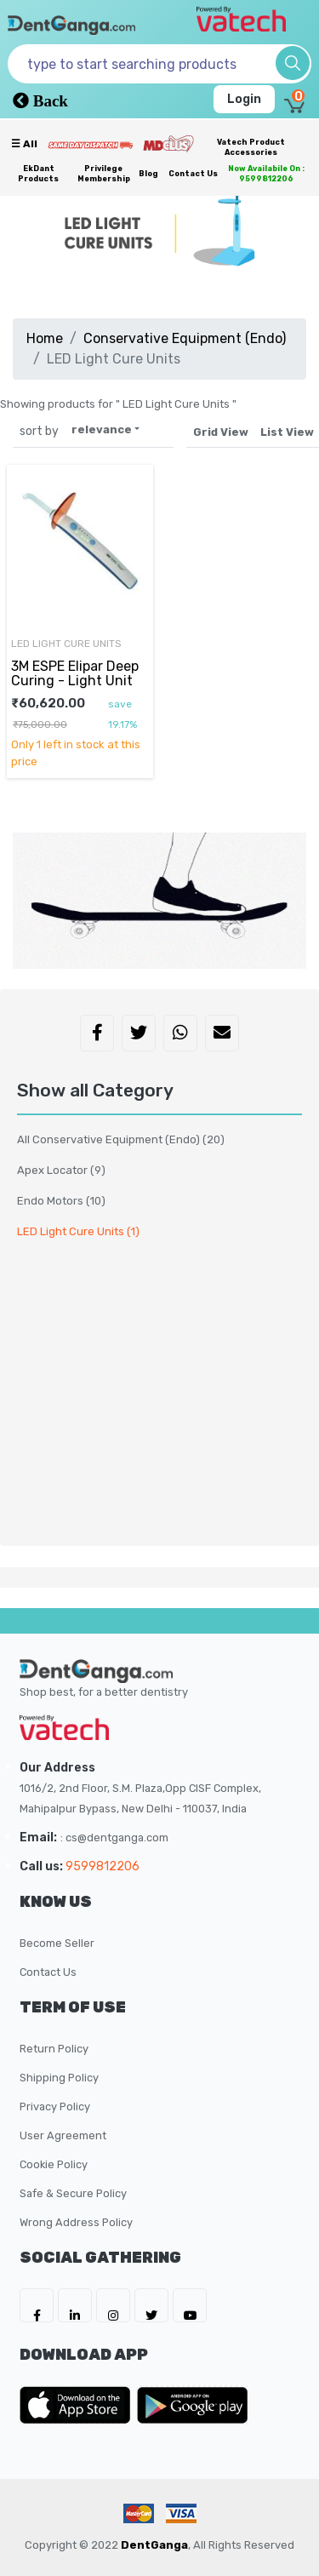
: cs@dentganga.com (114, 1837)
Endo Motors (61, 1200)
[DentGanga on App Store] (78, 2404)
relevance (101, 429)
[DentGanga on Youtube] (190, 2305)
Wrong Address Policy (76, 2222)
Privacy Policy (55, 2106)
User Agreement (63, 2135)
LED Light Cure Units (66, 644)
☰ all (24, 144)
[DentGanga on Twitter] (151, 2305)
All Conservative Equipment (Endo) (121, 1139)
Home (44, 338)
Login (244, 99)
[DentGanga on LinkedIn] (75, 2305)
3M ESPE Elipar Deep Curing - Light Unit (75, 673)
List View (287, 432)
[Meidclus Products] (168, 143)
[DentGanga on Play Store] (192, 2404)
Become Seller (57, 1943)
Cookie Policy (54, 2164)
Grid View (220, 432)
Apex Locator (61, 1170)
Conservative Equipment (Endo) (184, 338)
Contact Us (193, 173)
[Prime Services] (90, 144)
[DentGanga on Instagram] (113, 2305)
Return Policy (54, 2048)
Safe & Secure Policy (73, 2193)
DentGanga (154, 2545)
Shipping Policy (59, 2077)
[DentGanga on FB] (37, 2305)
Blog (148, 173)
